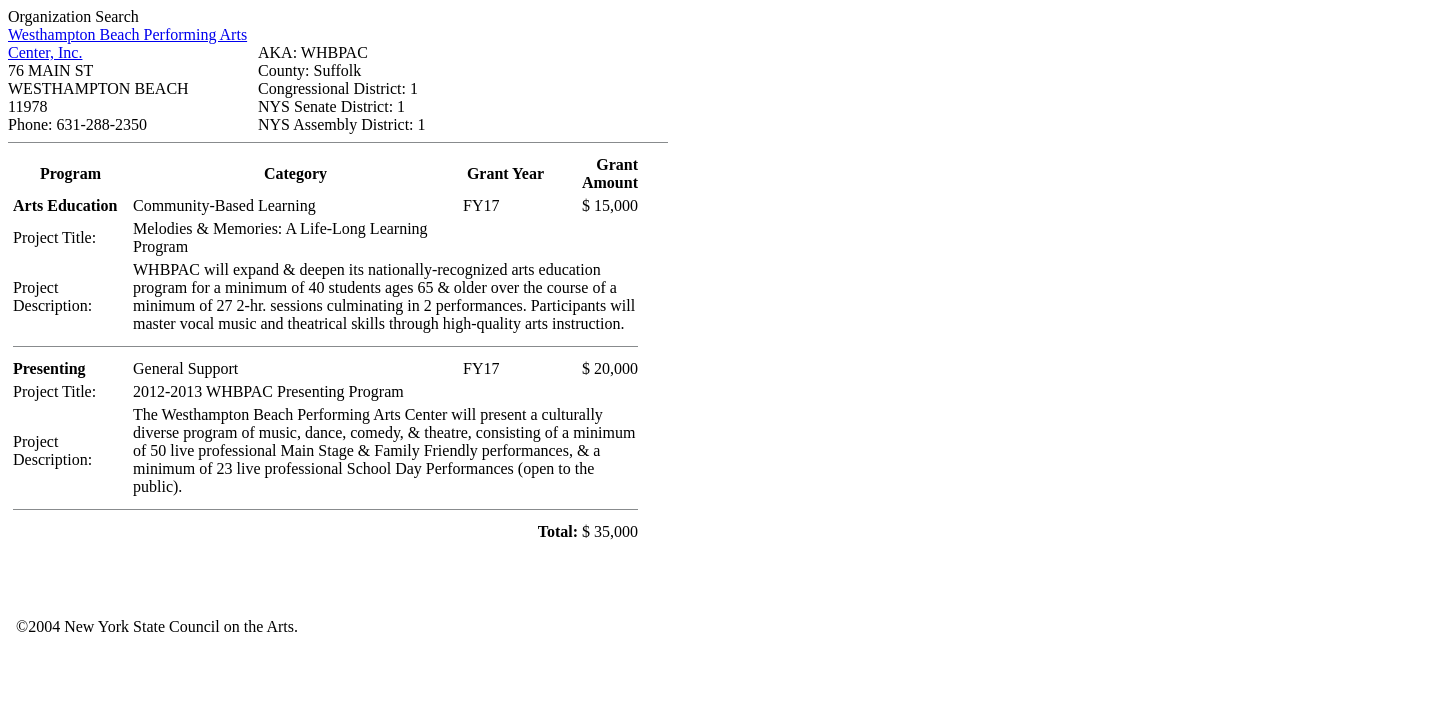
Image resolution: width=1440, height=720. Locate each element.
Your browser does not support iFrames (792, 589)
